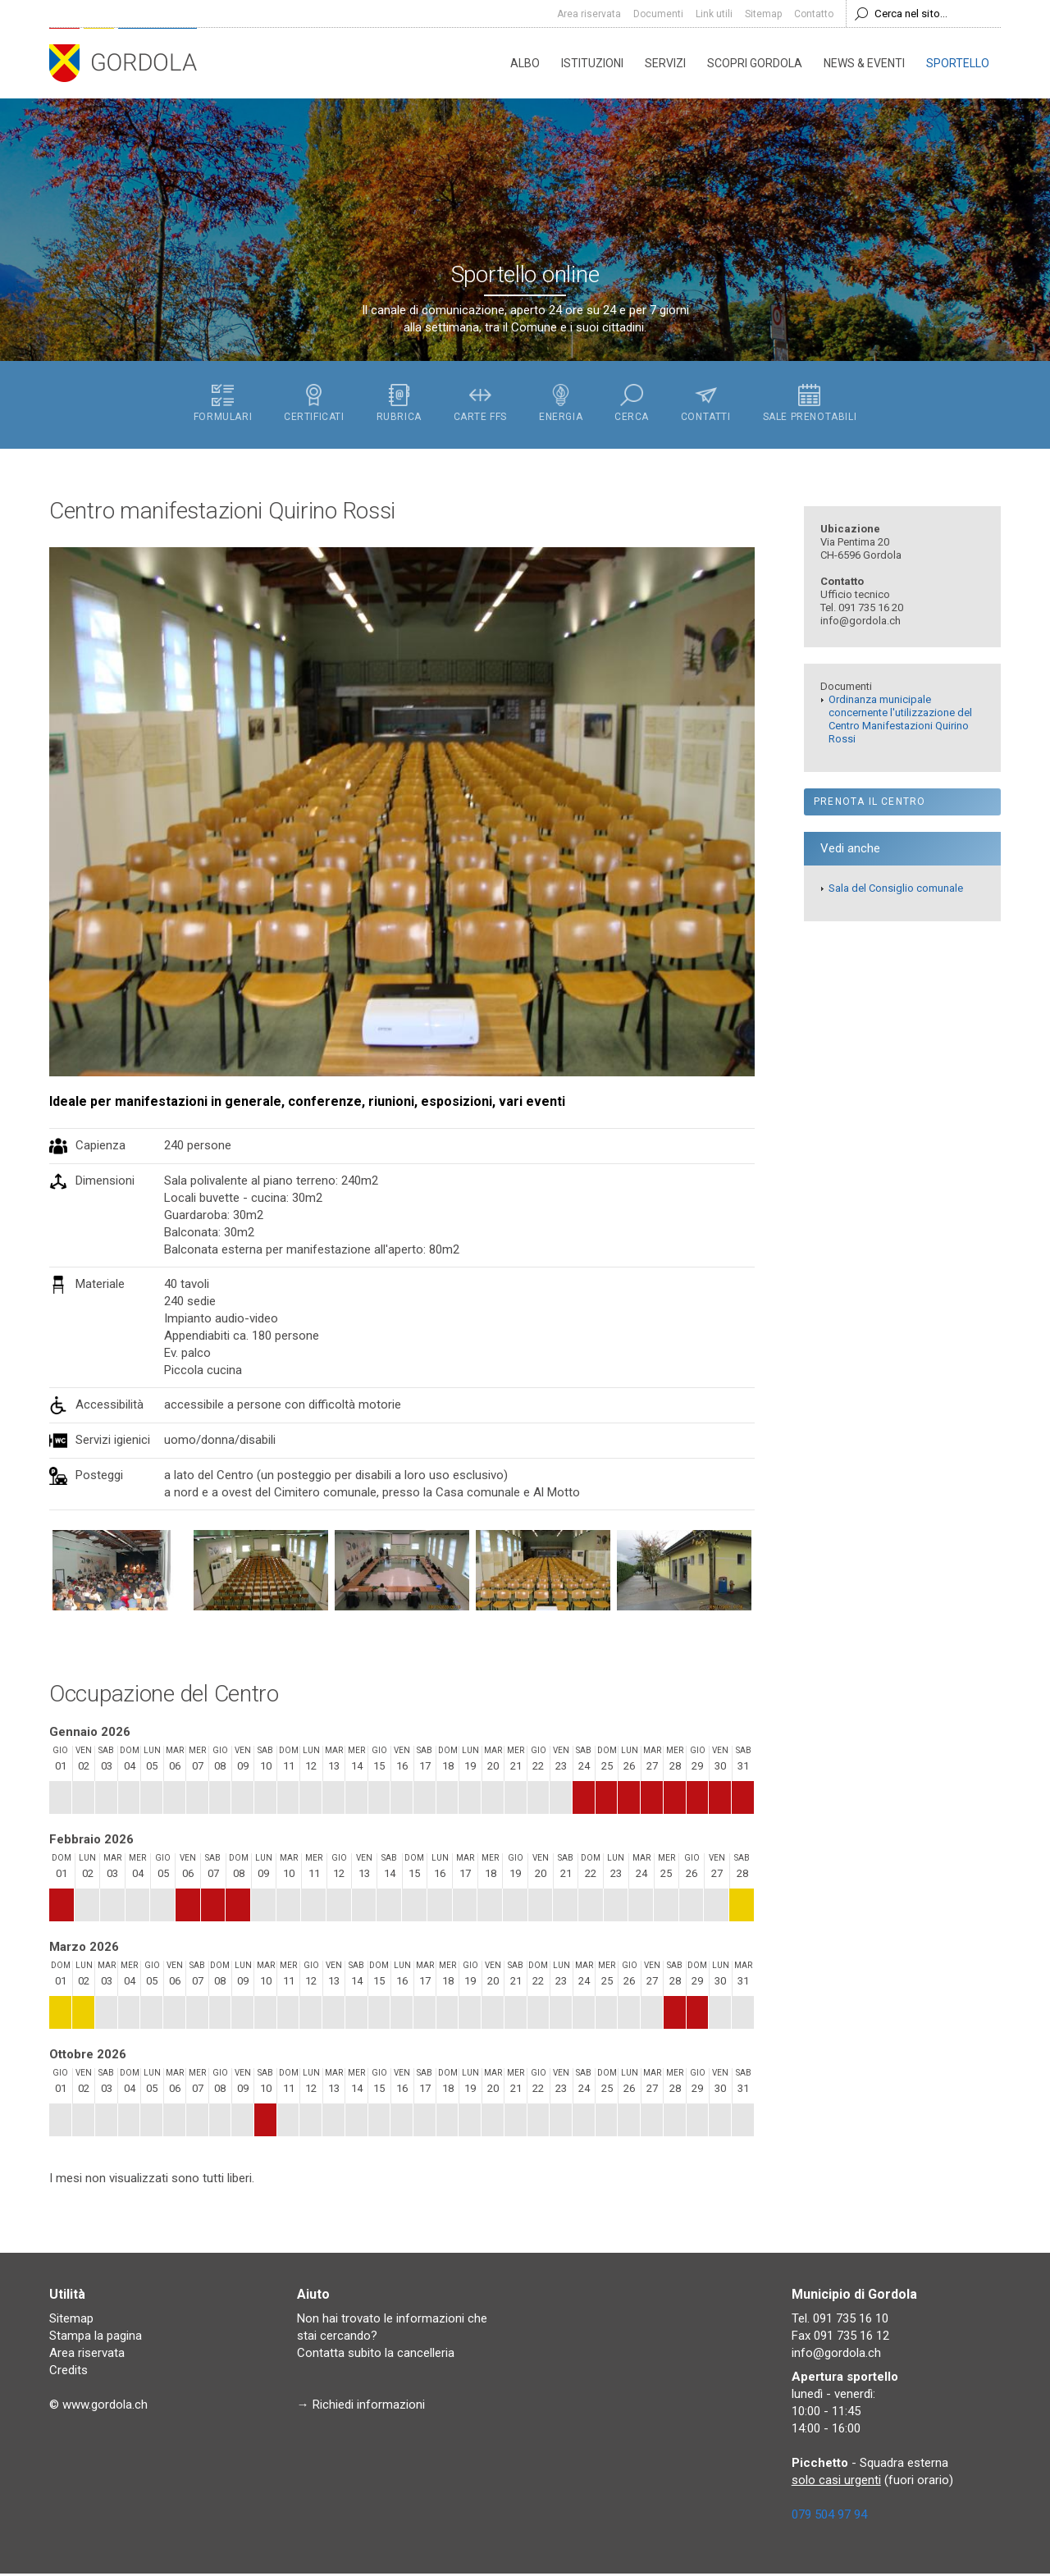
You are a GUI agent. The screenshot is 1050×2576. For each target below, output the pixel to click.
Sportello (957, 63)
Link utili (714, 14)
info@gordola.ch (836, 2355)
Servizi (665, 63)
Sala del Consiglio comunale (896, 890)
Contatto (813, 14)
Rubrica (397, 405)
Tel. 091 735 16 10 (840, 2320)
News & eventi (864, 63)
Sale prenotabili (813, 405)
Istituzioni (592, 63)
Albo (525, 63)
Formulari (219, 405)
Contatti (708, 405)
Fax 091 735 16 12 (840, 2338)
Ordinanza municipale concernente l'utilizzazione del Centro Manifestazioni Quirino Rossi (900, 721)
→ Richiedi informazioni (361, 2407)
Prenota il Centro (869, 804)
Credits (68, 2372)
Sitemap (763, 14)
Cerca (633, 405)
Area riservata (589, 14)
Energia (561, 405)
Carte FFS (479, 405)
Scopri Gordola (754, 63)
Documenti (658, 14)
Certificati (311, 405)
